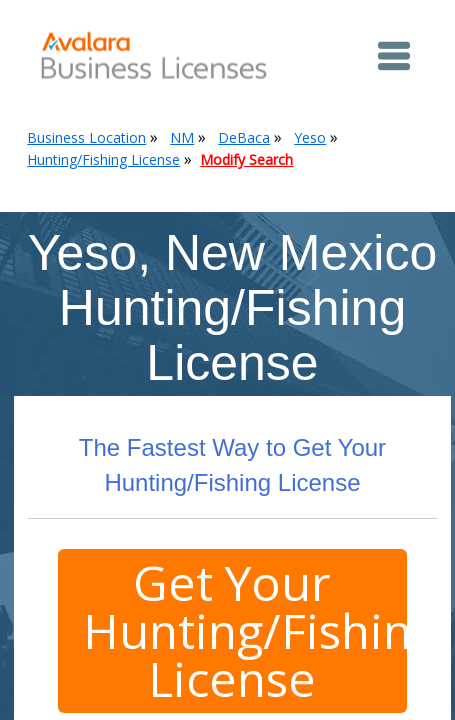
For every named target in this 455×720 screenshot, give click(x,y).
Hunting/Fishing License (103, 159)
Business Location (86, 137)
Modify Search (246, 159)
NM (182, 137)
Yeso (310, 137)
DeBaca (244, 137)
